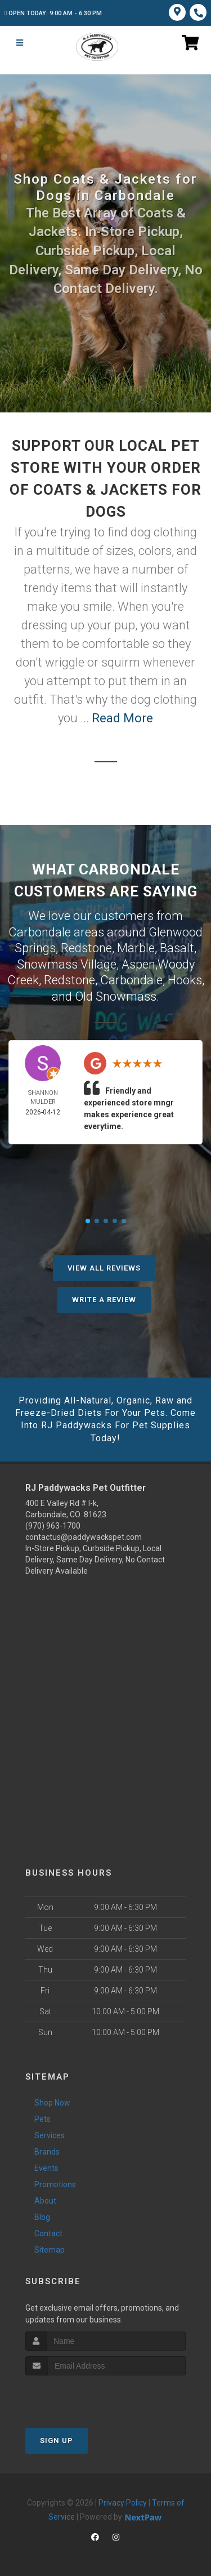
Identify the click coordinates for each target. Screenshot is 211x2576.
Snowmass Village (66, 964)
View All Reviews (104, 1268)
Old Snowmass (115, 996)
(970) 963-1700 (52, 1525)
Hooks (185, 980)
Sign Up (56, 2440)
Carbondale (131, 980)
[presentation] (85, 2396)
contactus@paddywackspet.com (83, 1537)
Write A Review (104, 1299)
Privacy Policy (122, 2502)
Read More (122, 718)
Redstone (86, 948)
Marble (136, 948)
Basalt (177, 948)
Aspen (138, 964)
